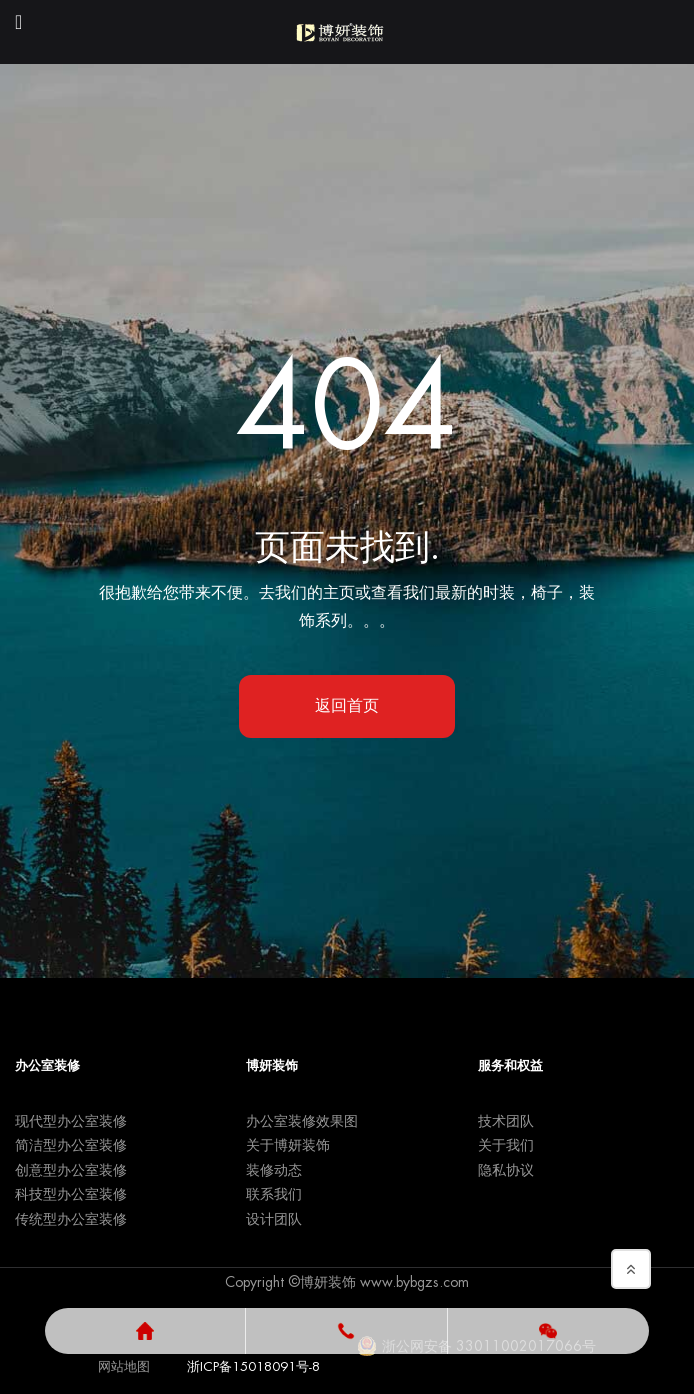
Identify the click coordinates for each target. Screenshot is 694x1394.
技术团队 (506, 1121)
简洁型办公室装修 (71, 1145)
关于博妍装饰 (288, 1145)
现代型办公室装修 (71, 1121)
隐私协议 (506, 1170)
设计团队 (274, 1219)
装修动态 (274, 1170)
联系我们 (274, 1194)
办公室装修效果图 (302, 1121)
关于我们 (506, 1145)
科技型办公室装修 (71, 1194)
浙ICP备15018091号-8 (253, 1366)
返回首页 (347, 706)
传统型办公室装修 (71, 1219)
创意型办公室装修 (71, 1170)
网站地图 (124, 1366)
